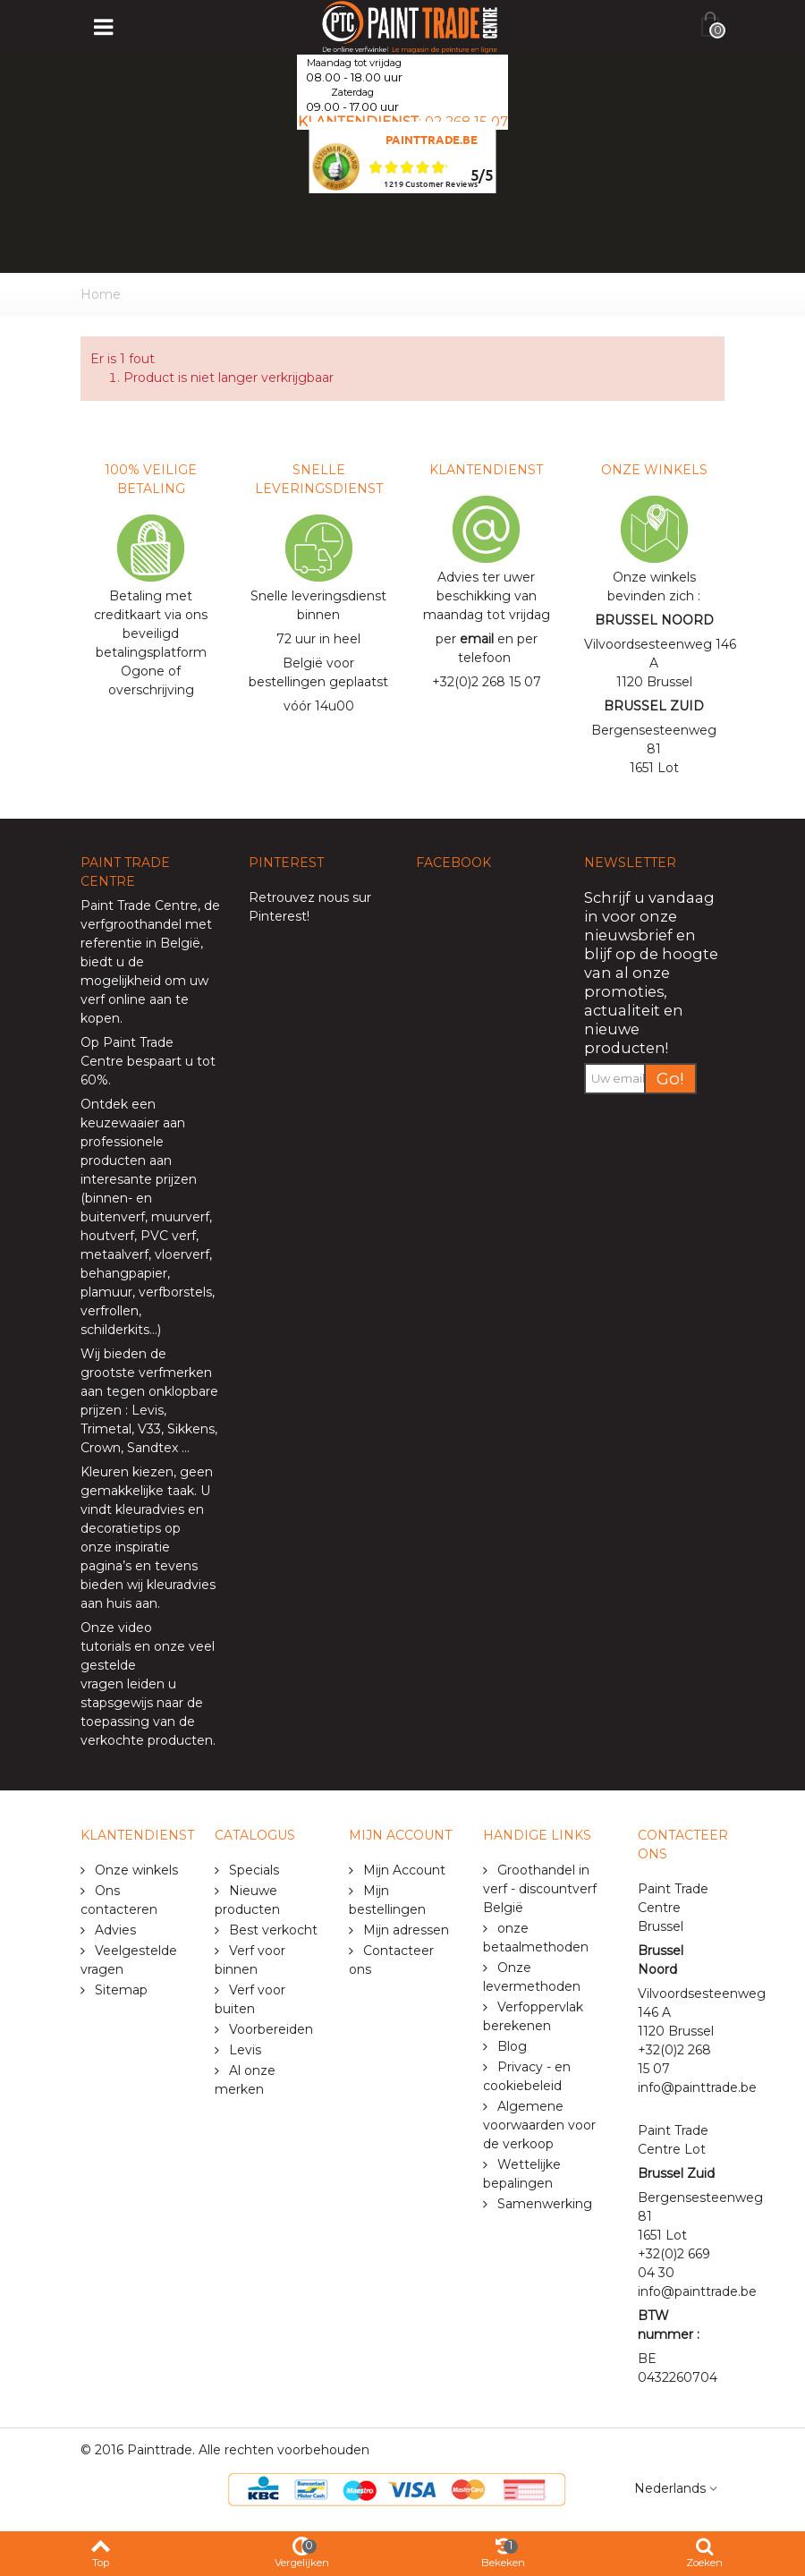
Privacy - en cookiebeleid (527, 2076)
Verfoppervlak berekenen (533, 2016)
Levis (147, 1410)
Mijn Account (402, 1870)
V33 (149, 1429)
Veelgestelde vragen (128, 1960)
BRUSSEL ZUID (654, 706)
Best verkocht (271, 1930)
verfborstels (175, 1292)
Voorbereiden (269, 2029)
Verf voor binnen (250, 1960)
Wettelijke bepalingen (522, 2173)
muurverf (180, 1217)
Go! (670, 1078)
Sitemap (119, 1990)
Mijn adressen (404, 1930)
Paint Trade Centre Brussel (673, 1907)
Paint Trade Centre (139, 905)
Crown (100, 1448)
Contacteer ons (391, 1960)
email (477, 639)
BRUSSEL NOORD (654, 620)
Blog (510, 2046)
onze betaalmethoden (536, 1937)
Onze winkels (134, 1870)
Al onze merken (245, 2079)
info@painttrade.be (697, 2087)
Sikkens (191, 1429)
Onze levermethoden (531, 1977)
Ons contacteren (118, 1900)
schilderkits (114, 1330)
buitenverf (112, 1217)
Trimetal (105, 1429)
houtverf (107, 1236)
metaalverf (114, 1254)
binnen (106, 1198)
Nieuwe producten (247, 1900)
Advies (113, 1930)
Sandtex (152, 1448)
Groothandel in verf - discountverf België (540, 1889)
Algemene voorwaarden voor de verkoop (539, 2125)
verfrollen (109, 1311)
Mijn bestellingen (387, 1900)
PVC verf (166, 1236)
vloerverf (182, 1254)
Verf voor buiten (250, 1999)
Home (100, 294)
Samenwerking (543, 2204)
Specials (252, 1870)
